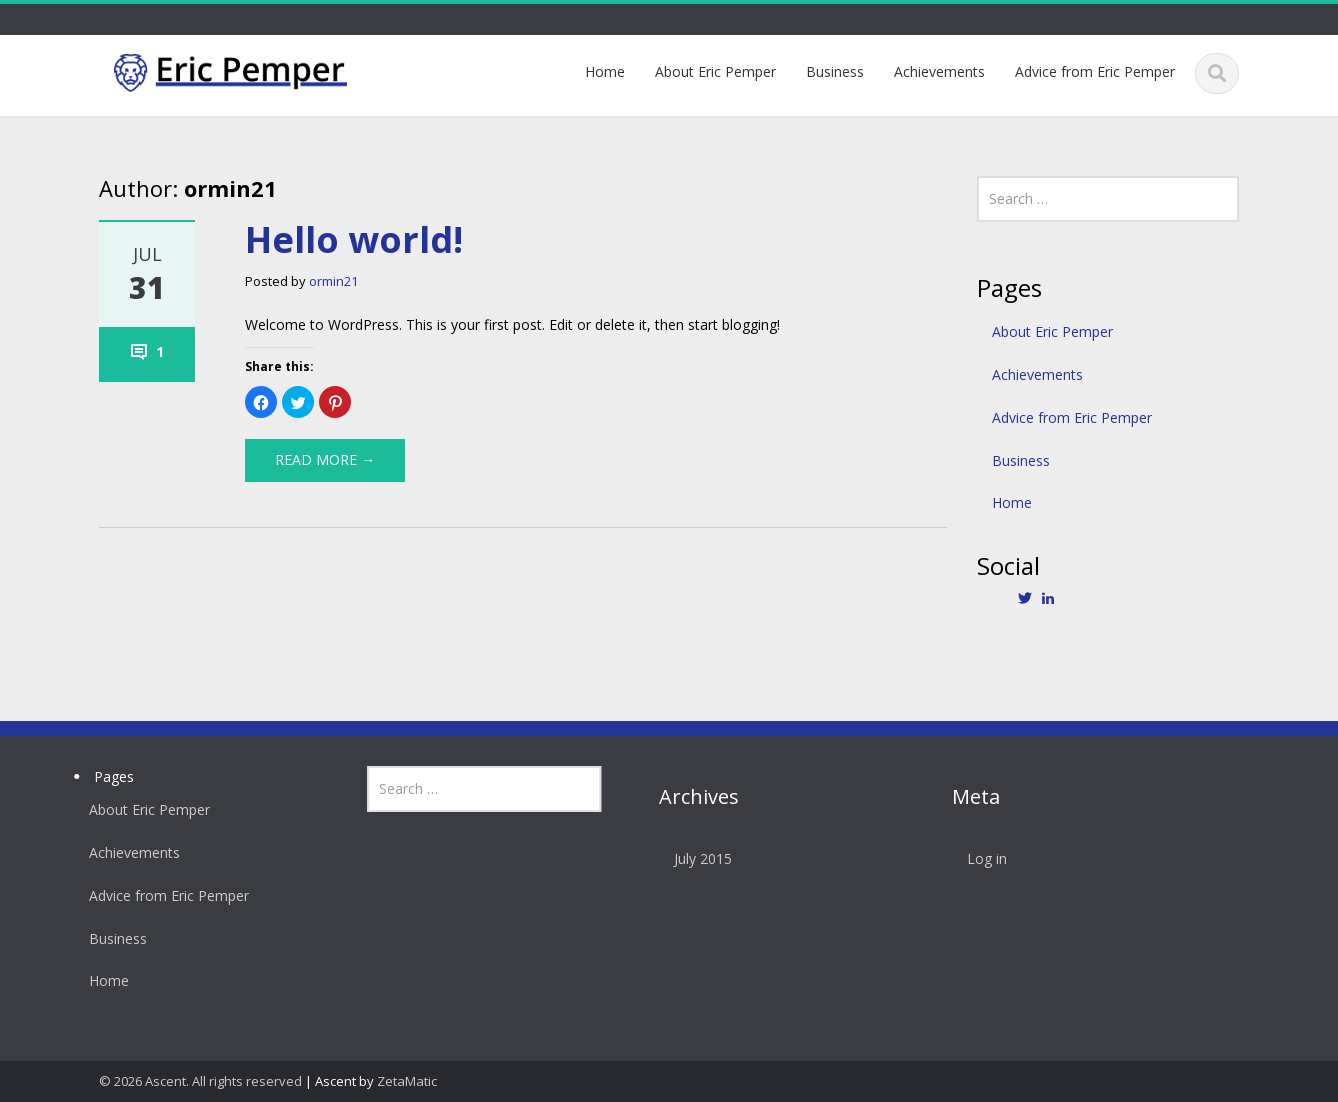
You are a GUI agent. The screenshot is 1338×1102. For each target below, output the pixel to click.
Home (605, 71)
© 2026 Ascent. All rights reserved (200, 1081)
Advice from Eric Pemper (1095, 71)
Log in (978, 858)
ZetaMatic (407, 1081)
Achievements (939, 71)
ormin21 (333, 281)
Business (835, 71)
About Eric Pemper (715, 71)
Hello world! (354, 239)
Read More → (325, 459)
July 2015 (694, 858)
